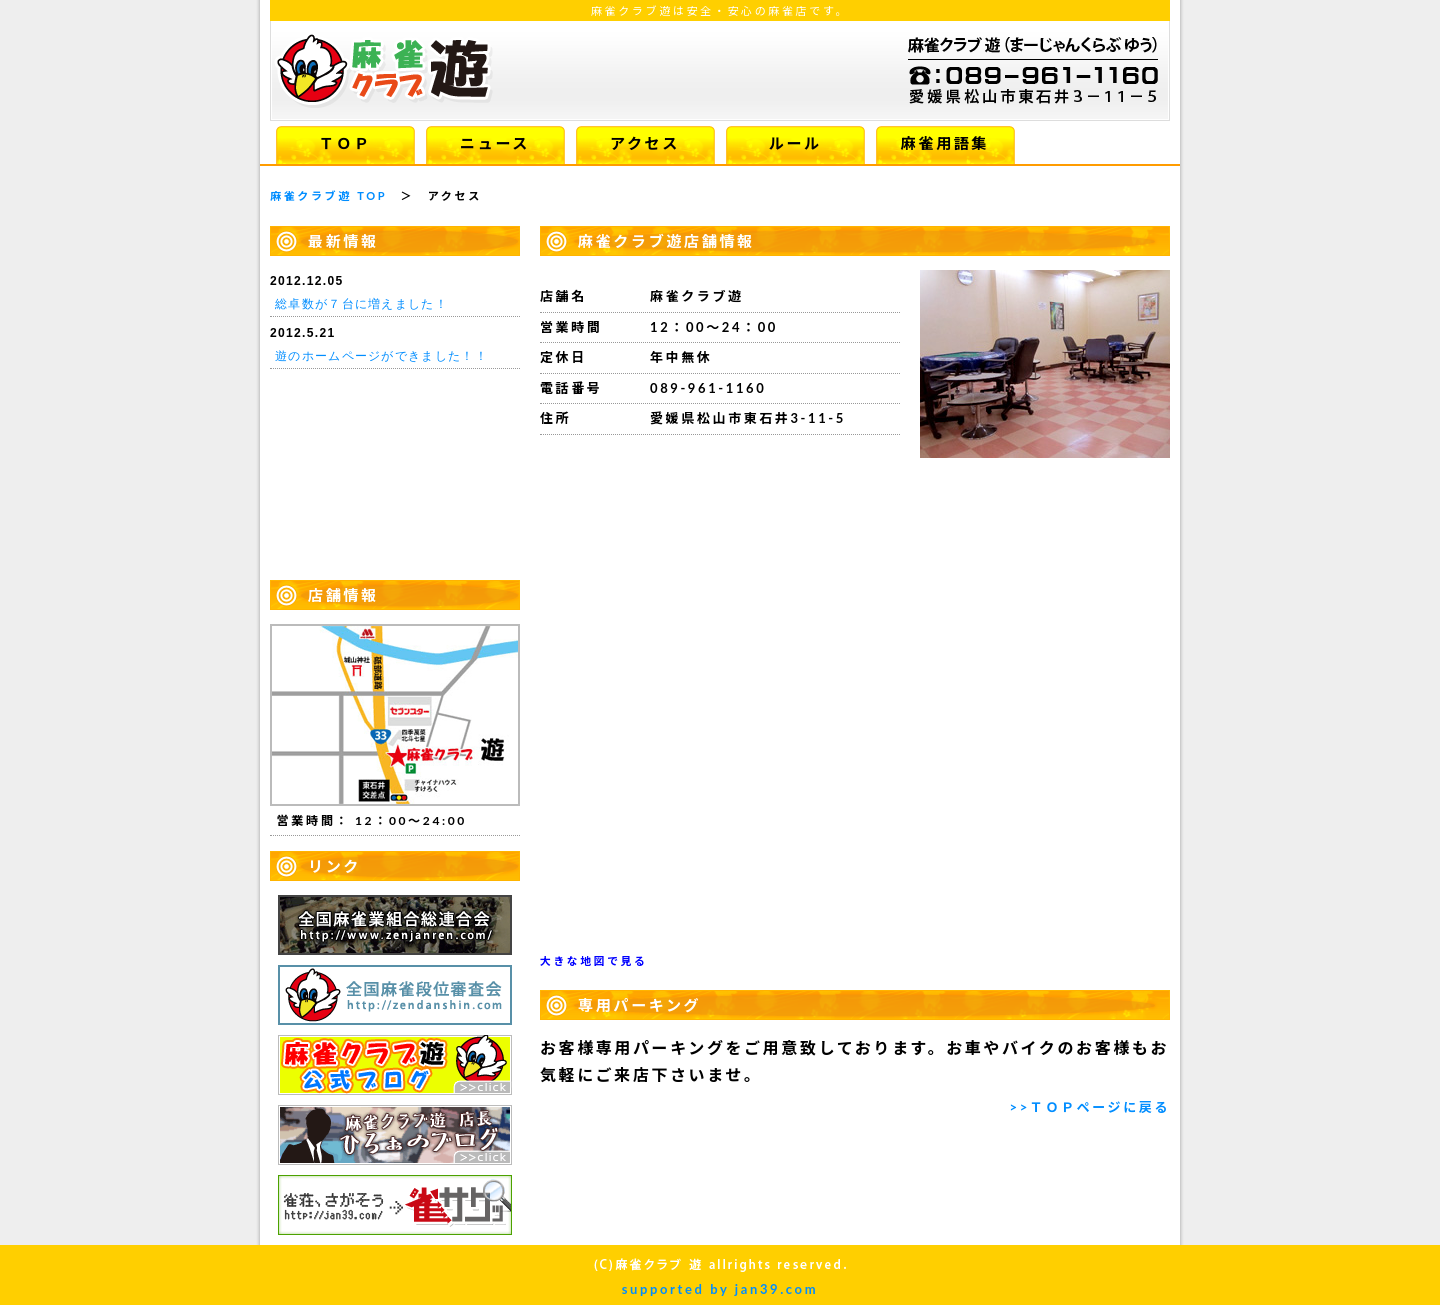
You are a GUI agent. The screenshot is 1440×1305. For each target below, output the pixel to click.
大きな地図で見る (593, 960)
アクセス (645, 143)
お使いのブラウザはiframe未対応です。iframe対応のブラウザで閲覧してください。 (395, 420)
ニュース (495, 143)
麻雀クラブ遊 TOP (328, 195)
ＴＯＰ (344, 143)
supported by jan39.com (720, 1289)
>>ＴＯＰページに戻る (1090, 1107)
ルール (794, 143)
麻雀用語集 (945, 143)
